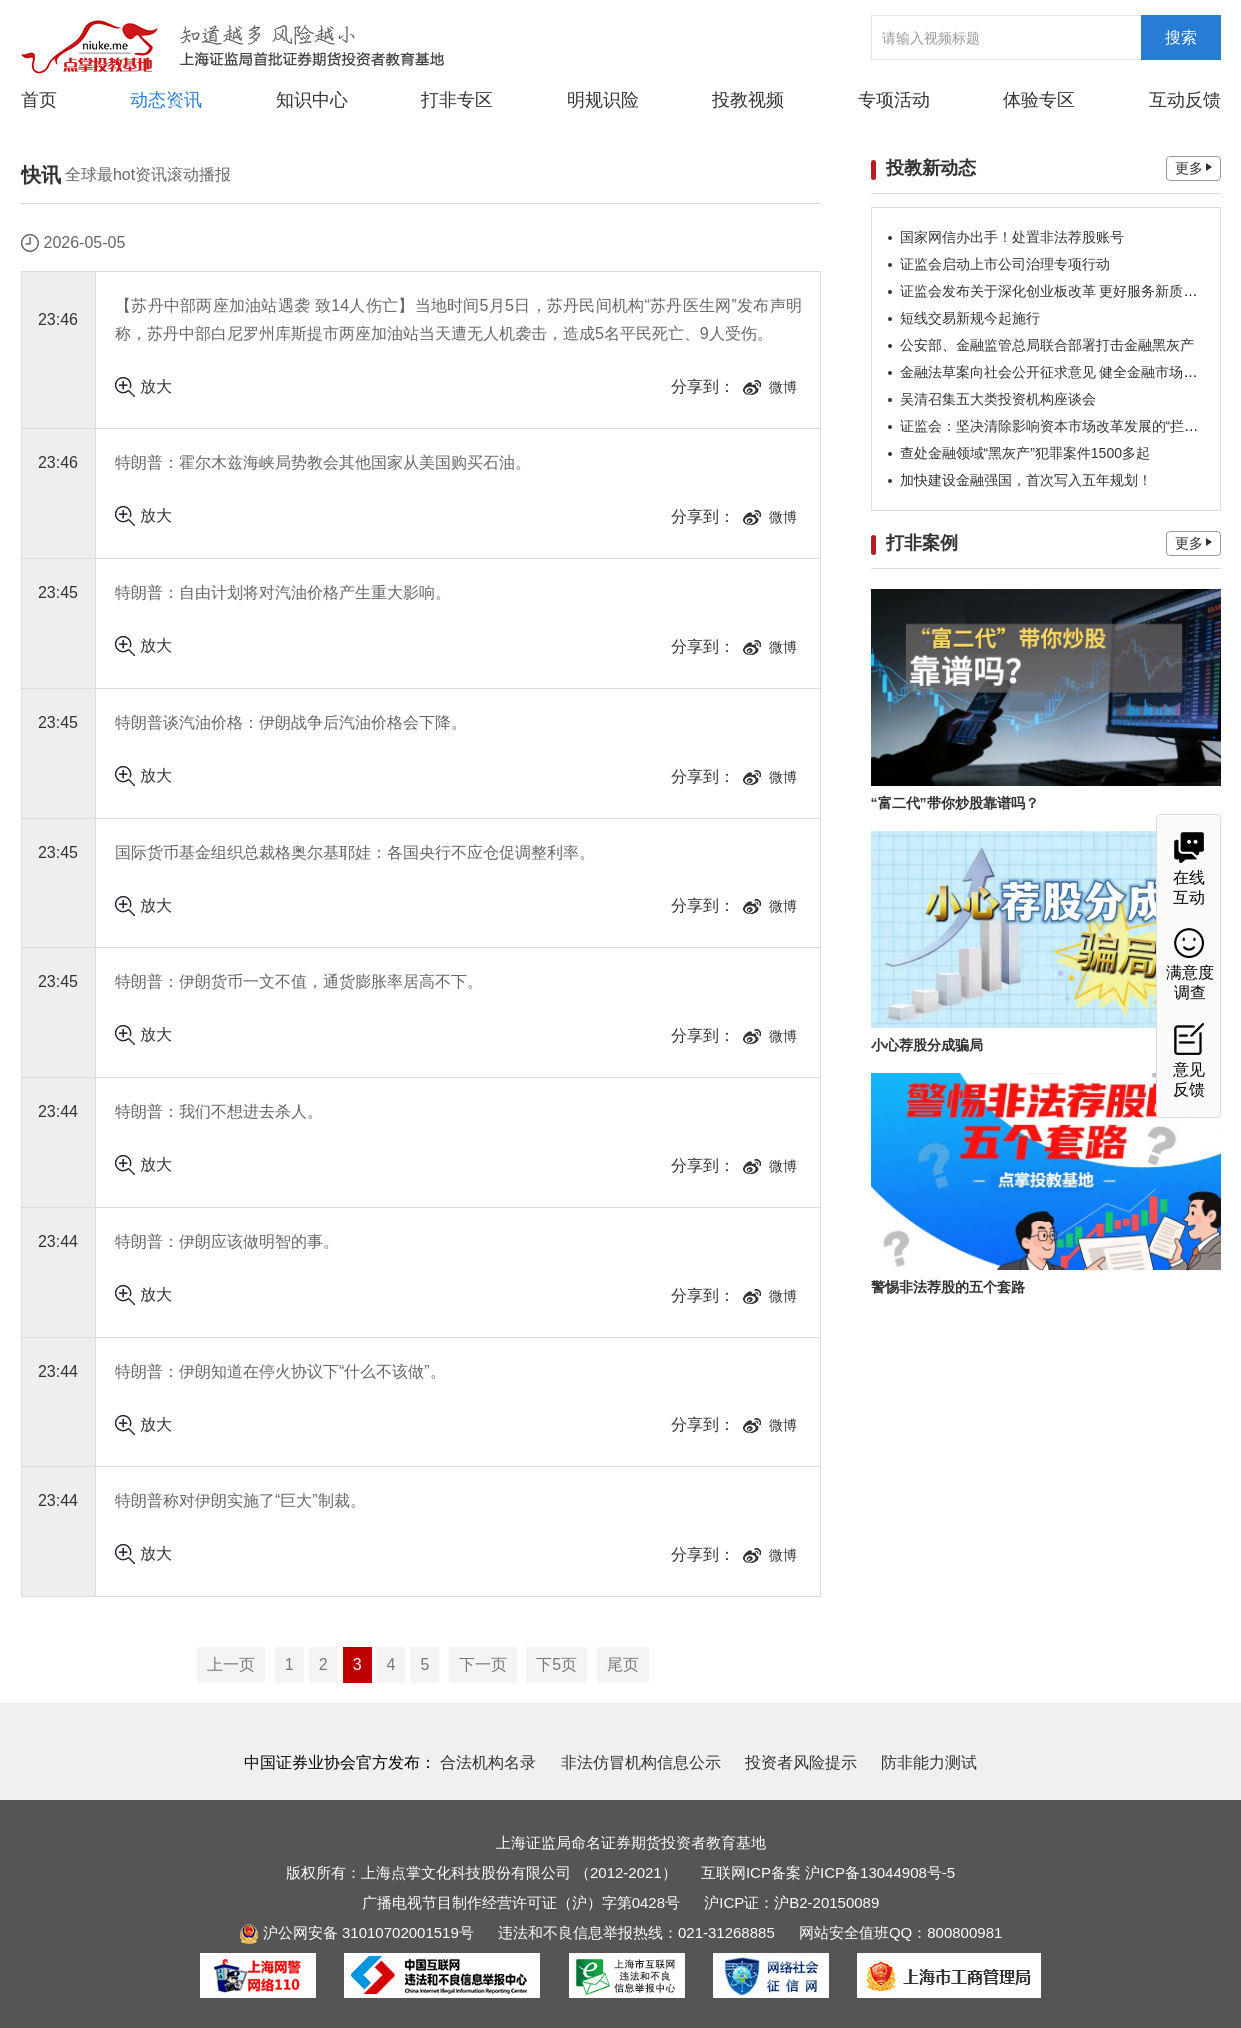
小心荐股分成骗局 (927, 1045)
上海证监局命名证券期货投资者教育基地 (631, 1842)
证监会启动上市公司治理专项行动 (1005, 264)
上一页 (231, 1664)
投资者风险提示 (801, 1762)
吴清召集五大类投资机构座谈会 (998, 399)
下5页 (556, 1664)
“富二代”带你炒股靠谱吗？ (955, 803)
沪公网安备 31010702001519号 (356, 1932)
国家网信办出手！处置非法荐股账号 (1012, 237)
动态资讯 (166, 99)
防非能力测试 (929, 1762)
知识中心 (312, 100)
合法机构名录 (488, 1762)
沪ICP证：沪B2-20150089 (791, 1902)
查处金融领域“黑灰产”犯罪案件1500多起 (1025, 453)
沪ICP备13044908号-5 (880, 1872)
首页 (39, 100)
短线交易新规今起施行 (970, 318)
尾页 (623, 1664)
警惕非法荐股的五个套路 (948, 1287)
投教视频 (748, 100)
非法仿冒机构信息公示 (641, 1762)
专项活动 (894, 100)
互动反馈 (1185, 100)
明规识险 (603, 100)
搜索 (1181, 37)
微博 (770, 387)
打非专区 (457, 100)
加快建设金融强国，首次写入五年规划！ (1026, 480)
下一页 (483, 1664)
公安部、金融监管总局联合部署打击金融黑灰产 (1047, 345)
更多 (1193, 168)
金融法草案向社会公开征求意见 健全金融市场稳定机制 (1070, 372)
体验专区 (1039, 100)
